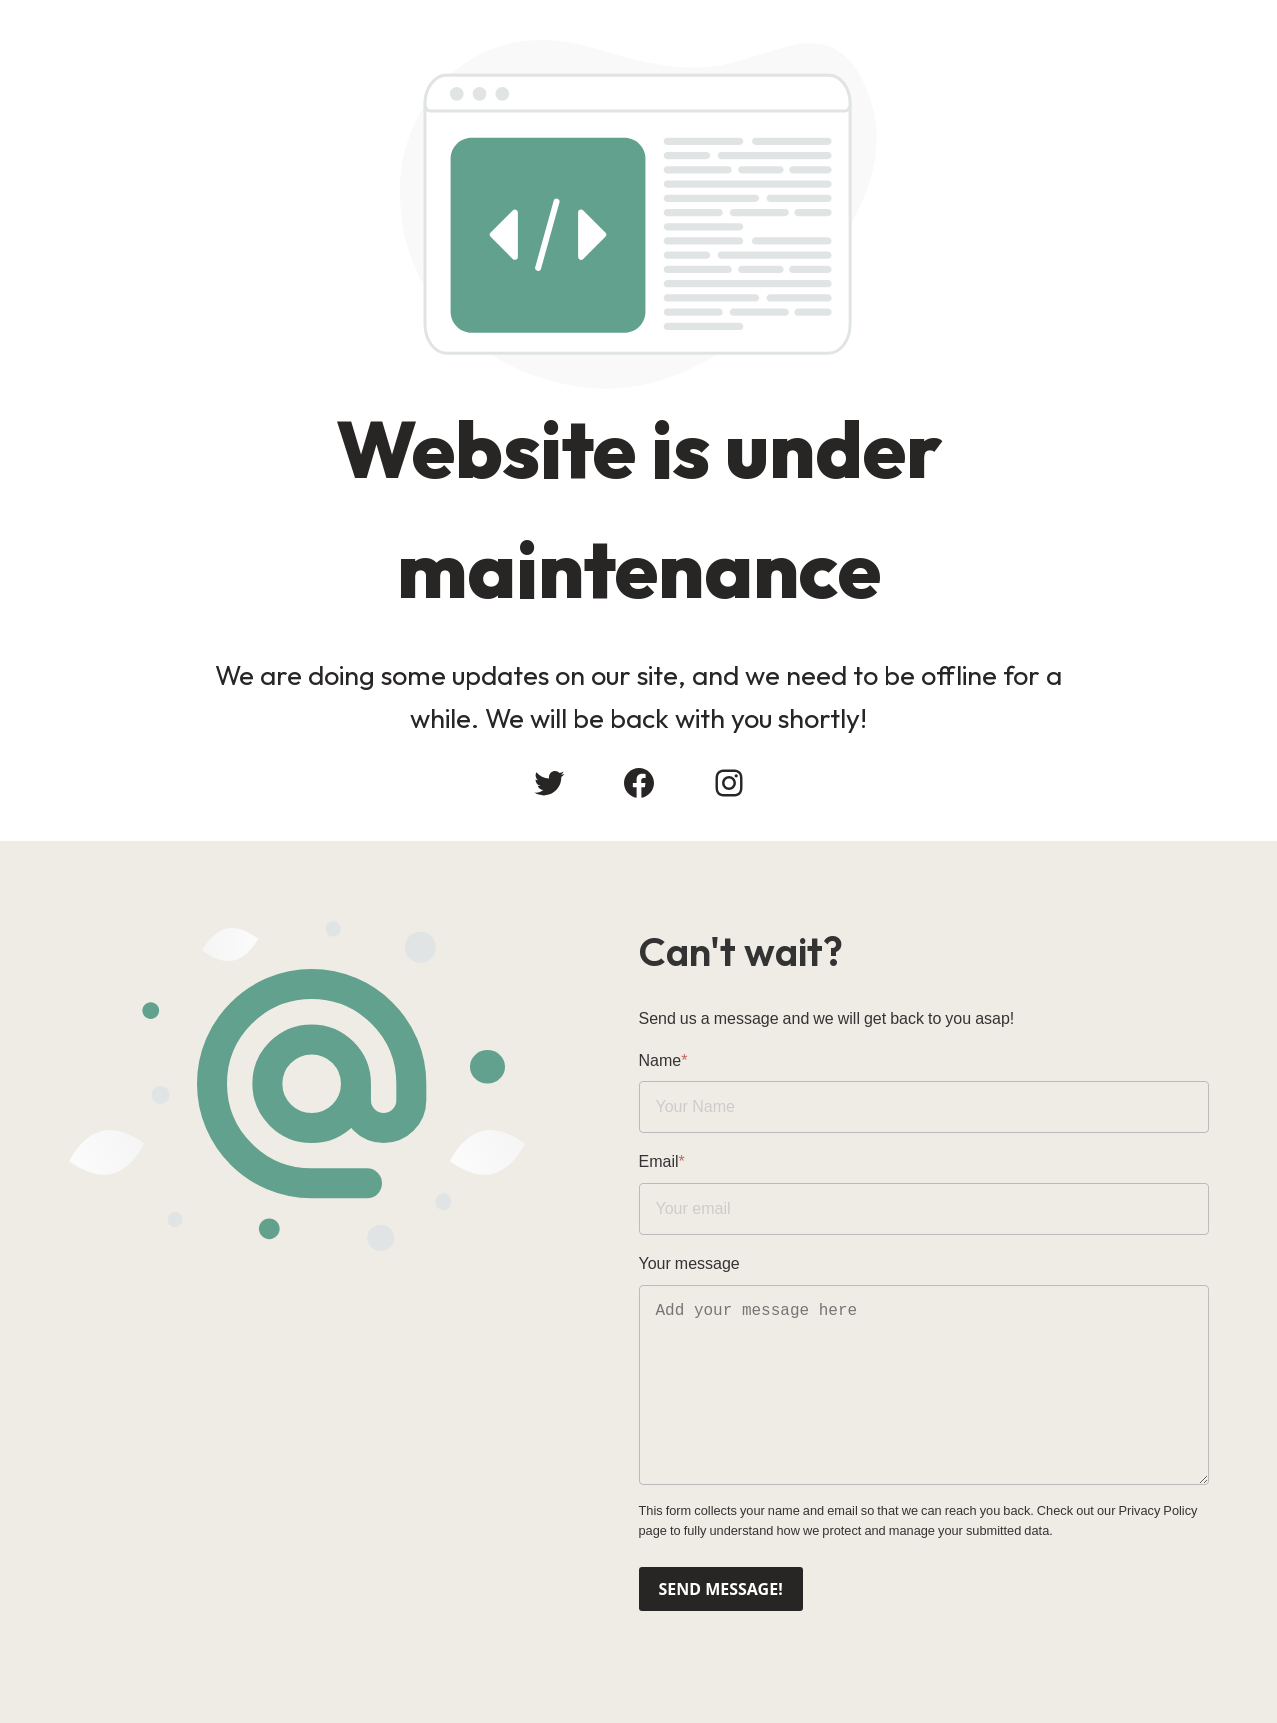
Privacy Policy (1157, 1510)
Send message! (721, 1589)
